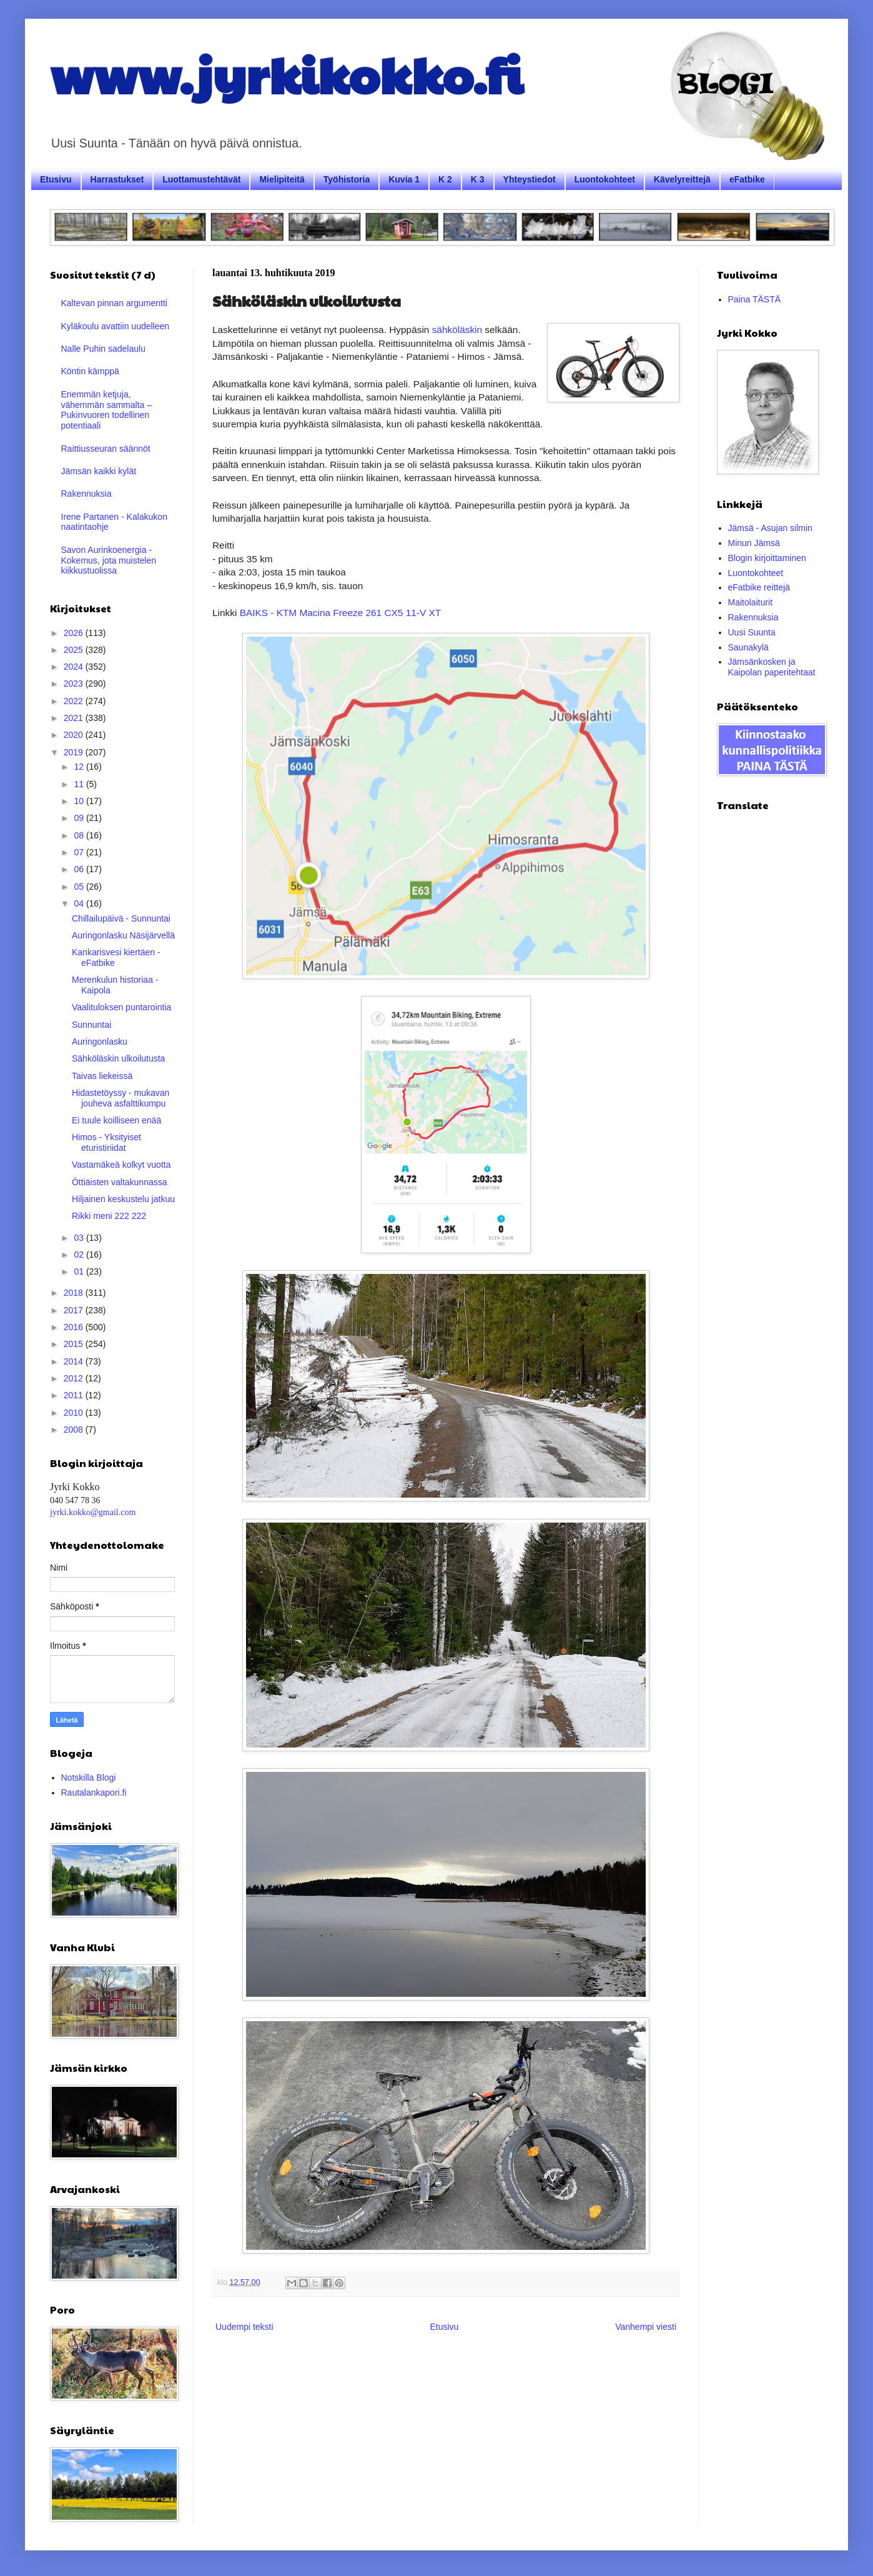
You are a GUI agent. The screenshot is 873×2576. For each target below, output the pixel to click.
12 (80, 767)
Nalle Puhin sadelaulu (103, 349)
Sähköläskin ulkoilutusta (118, 1058)
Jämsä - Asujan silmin (770, 528)
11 (80, 784)
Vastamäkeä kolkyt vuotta (121, 1165)
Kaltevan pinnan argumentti (114, 303)
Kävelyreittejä (682, 179)
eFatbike (747, 179)
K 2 (445, 179)
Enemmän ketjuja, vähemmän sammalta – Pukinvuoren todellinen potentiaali (106, 409)
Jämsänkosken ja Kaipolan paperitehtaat (772, 667)
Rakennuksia (86, 494)
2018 (75, 1293)
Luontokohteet (605, 179)
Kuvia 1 (404, 179)
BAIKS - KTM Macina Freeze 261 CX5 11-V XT (340, 612)
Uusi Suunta (752, 632)
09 (80, 818)
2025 (75, 650)
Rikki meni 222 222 (109, 1216)
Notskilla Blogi (88, 1778)
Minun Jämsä (754, 543)
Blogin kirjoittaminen (767, 558)
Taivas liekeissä (102, 1076)
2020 (75, 735)
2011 (75, 1395)
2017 (75, 1310)
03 (80, 1238)
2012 (75, 1378)
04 (80, 903)
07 (80, 852)
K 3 (478, 179)
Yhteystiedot (529, 179)
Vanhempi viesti (645, 2327)
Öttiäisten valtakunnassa (119, 1182)
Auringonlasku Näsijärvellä (123, 935)
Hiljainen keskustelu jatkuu (123, 1199)
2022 (75, 701)
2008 (75, 1430)
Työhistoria (346, 179)
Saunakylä (748, 647)
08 (80, 835)
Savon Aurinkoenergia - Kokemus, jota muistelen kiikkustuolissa (109, 560)
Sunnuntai (91, 1025)
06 (80, 869)
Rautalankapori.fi (94, 1793)
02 (80, 1255)
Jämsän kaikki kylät (99, 471)
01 (80, 1271)
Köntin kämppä (90, 371)
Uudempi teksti (244, 2327)
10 (80, 801)
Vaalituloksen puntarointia (121, 1007)
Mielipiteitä (281, 179)
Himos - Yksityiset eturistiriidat (106, 1142)
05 (80, 887)
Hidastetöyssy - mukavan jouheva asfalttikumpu (120, 1098)
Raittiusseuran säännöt (105, 449)
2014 (75, 1361)
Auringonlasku (99, 1042)
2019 (75, 752)
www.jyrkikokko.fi (286, 74)
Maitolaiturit (750, 602)
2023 (75, 684)
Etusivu (56, 179)
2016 (75, 1327)
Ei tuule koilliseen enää (116, 1120)
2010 (75, 1413)
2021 (75, 718)
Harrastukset (117, 179)
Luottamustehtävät (201, 179)
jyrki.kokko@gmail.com (93, 1512)
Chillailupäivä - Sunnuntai (121, 918)
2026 (75, 633)
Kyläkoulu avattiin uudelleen (115, 326)
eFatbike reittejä (759, 587)
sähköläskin (457, 329)
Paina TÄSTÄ (754, 299)
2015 (75, 1344)
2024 (75, 667)
